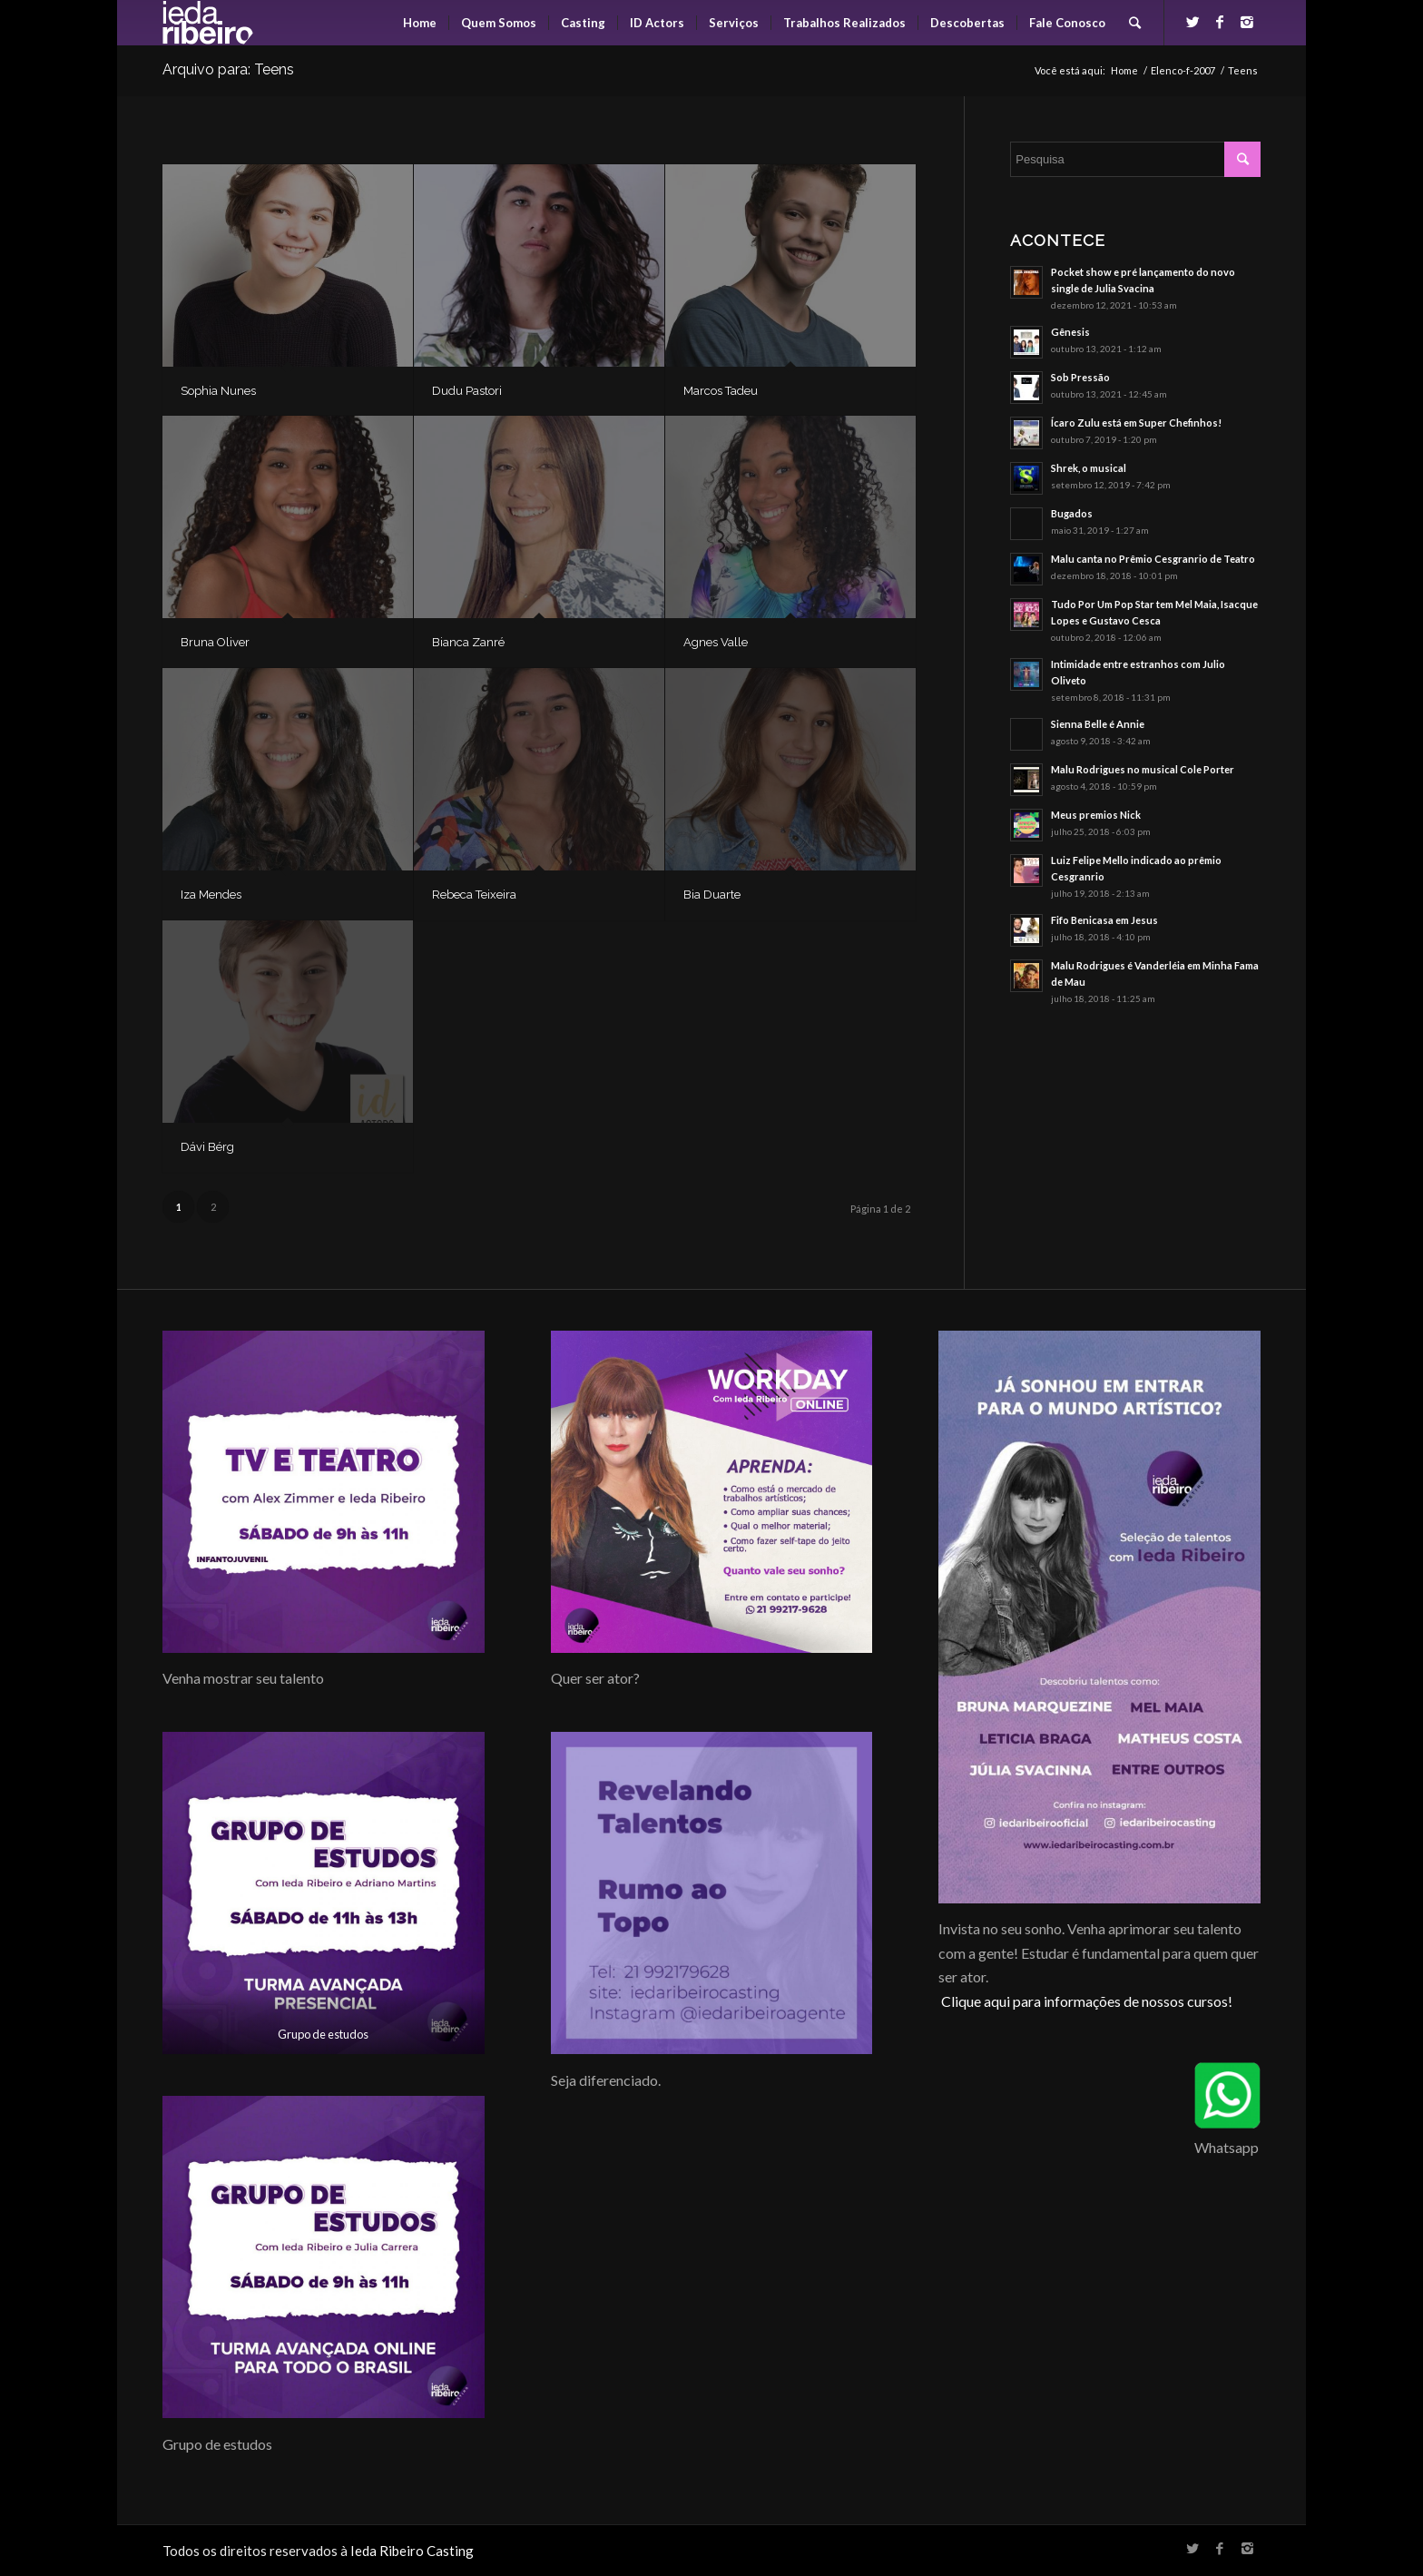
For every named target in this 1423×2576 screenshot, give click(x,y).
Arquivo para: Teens (228, 69)
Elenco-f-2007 (1183, 70)
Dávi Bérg (207, 1147)
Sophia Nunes (218, 391)
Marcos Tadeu (720, 391)
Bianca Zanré (468, 642)
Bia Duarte (712, 894)
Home (1124, 70)
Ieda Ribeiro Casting (412, 2550)
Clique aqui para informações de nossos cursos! (1086, 2001)
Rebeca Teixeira (474, 894)
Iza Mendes (211, 894)
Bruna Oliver (215, 642)
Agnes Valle (715, 642)
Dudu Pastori (467, 391)
